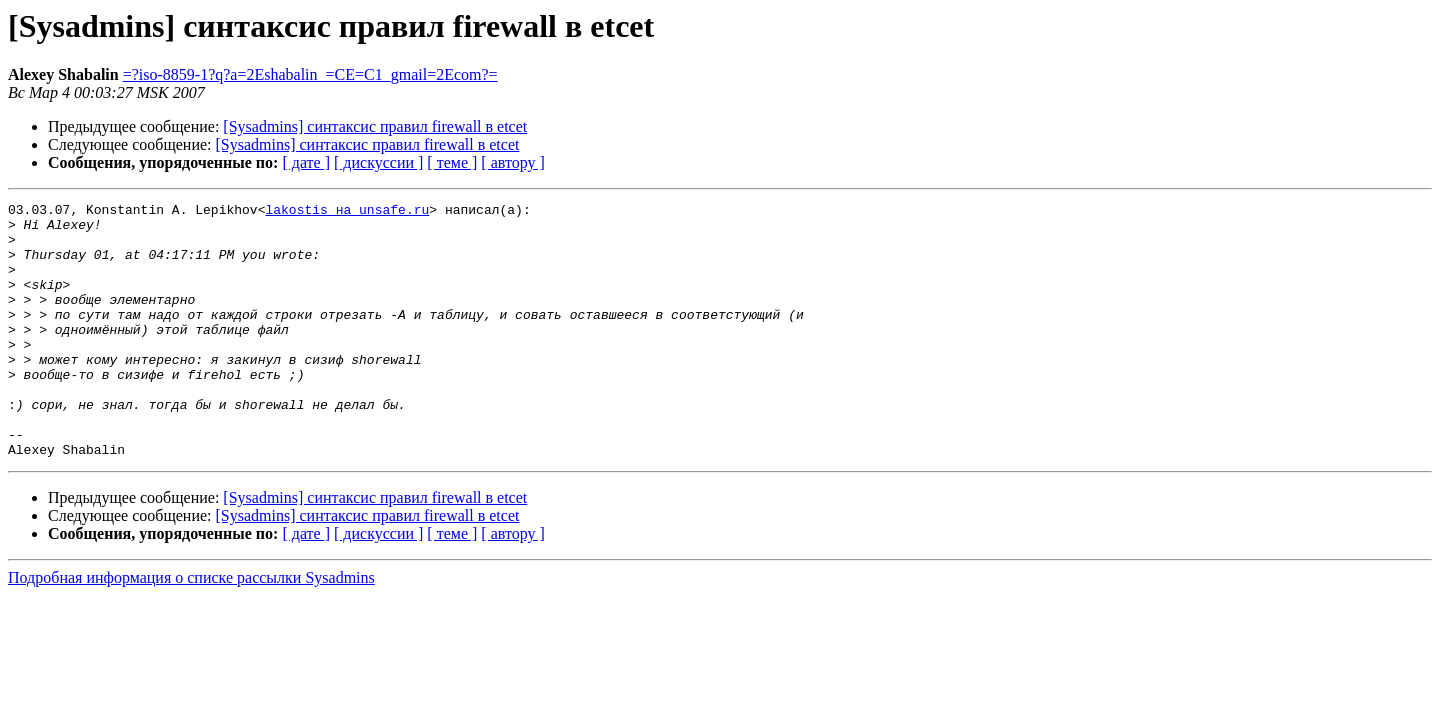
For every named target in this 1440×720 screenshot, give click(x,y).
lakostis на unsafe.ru (347, 212)
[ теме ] (452, 162)
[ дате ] (306, 162)
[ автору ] (512, 162)
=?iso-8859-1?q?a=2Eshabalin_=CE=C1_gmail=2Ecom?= (310, 74)
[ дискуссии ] (378, 162)
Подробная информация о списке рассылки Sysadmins (191, 628)
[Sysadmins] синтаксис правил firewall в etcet (375, 126)
